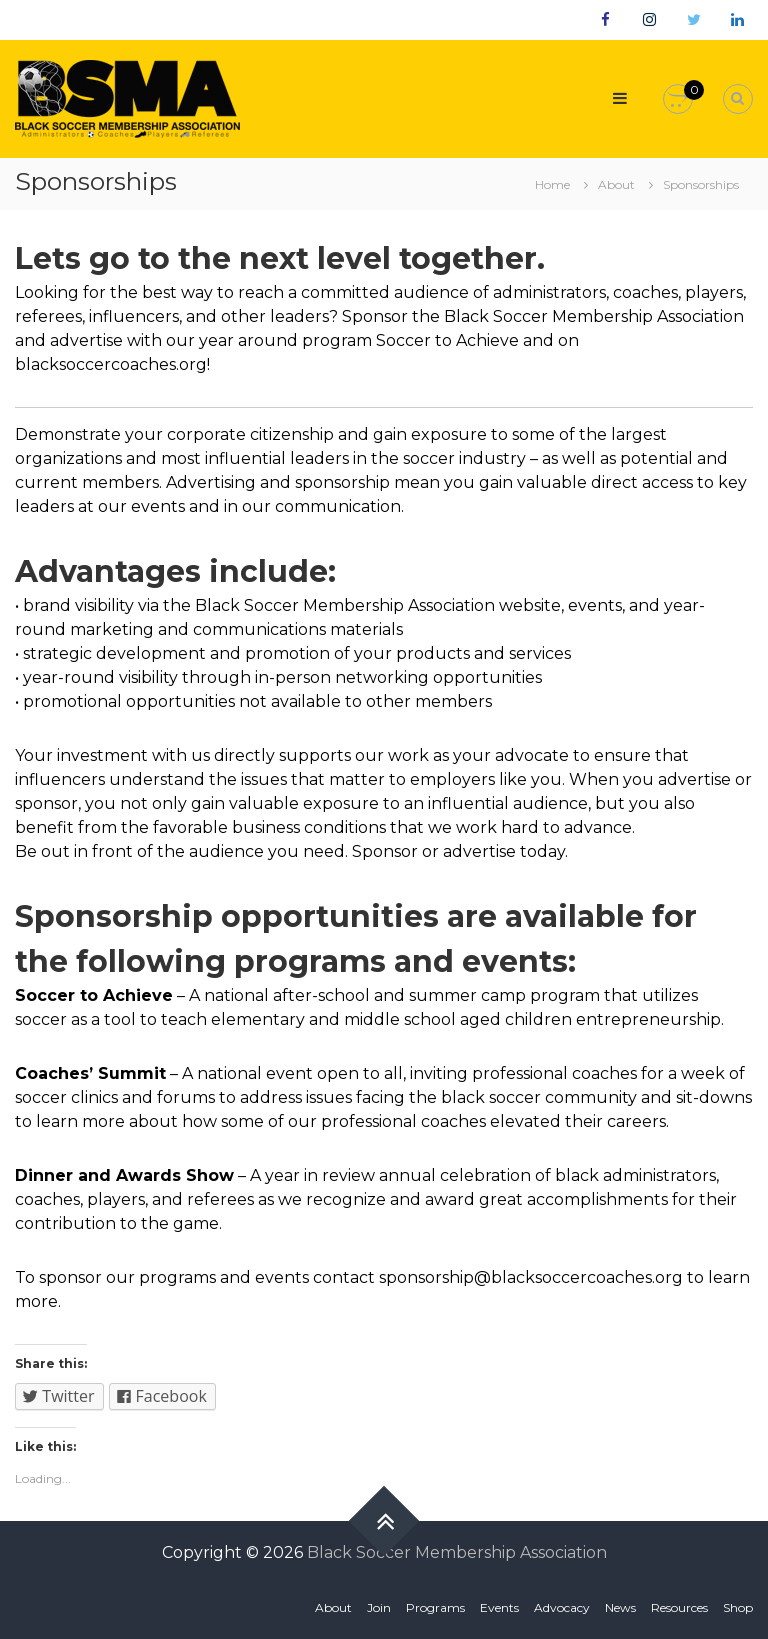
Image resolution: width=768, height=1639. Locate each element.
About (333, 1607)
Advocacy (562, 1607)
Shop (738, 1607)
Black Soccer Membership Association (457, 1552)
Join (379, 1607)
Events (499, 1607)
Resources (679, 1607)
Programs (435, 1607)
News (620, 1607)
